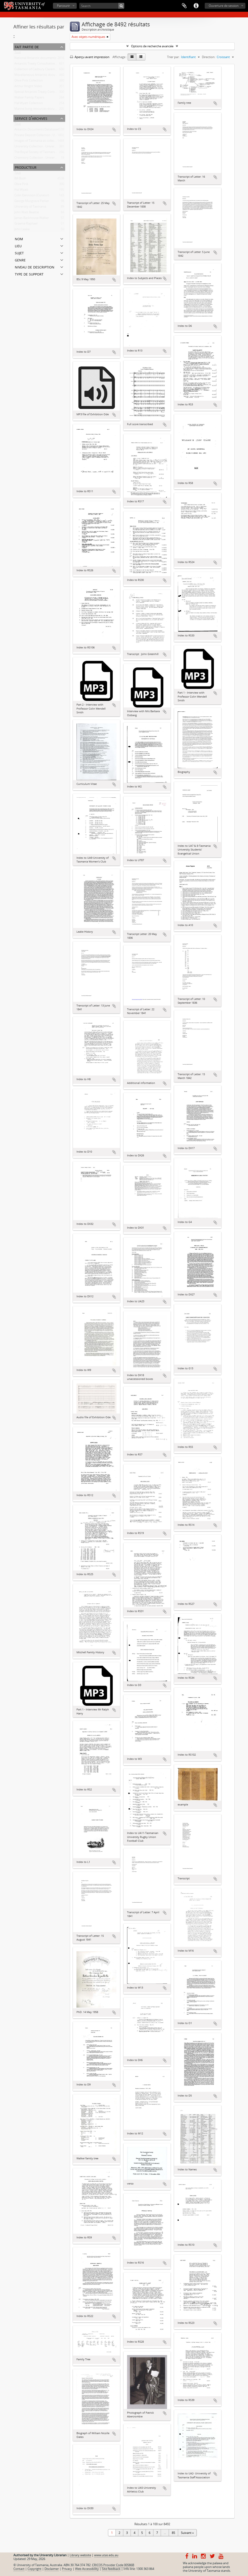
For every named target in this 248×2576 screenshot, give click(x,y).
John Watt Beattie (26, 213)
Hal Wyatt (21, 190)
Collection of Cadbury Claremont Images (42, 70)
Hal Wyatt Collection (28, 104)
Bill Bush (20, 179)
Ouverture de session (224, 6)
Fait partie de (27, 46)
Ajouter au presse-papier (114, 129)
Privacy (67, 2569)
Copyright (34, 2569)
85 (173, 2533)
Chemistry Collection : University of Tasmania (45, 158)
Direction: (208, 57)
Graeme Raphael (25, 224)
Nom (19, 238)
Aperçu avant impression (89, 57)
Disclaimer (51, 2569)
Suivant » (187, 2533)
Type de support (29, 274)
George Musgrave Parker (31, 202)
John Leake (22, 230)
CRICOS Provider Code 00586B (113, 2565)
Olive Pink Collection (28, 81)
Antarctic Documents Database (36, 130)
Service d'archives (31, 118)
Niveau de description (34, 267)
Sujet (19, 252)
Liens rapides (196, 6)
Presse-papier (184, 6)
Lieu (18, 245)
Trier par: (173, 57)
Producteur (25, 167)
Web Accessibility (87, 2569)
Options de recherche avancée (152, 46)
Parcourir (63, 6)
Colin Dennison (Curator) (31, 196)
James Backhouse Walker (31, 219)
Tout (17, 53)
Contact (18, 2569)
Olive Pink (21, 185)
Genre (20, 259)
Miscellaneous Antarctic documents (39, 76)
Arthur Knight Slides (28, 87)
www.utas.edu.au (106, 2555)
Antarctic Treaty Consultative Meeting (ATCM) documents (54, 64)
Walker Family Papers (29, 98)
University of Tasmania (30, 207)
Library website (80, 2555)
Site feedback (111, 2569)
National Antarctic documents (35, 59)
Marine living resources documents (38, 110)
